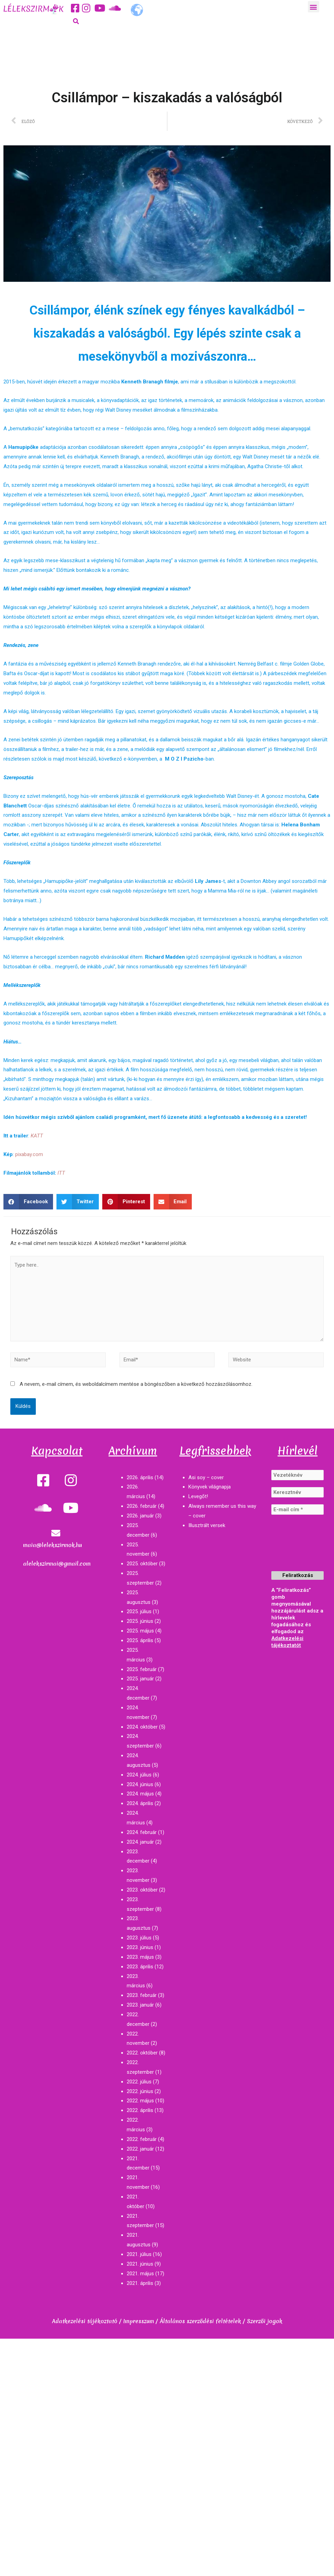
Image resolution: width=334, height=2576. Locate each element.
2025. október (142, 1563)
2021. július (139, 2254)
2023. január (140, 2005)
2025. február (142, 1669)
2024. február (142, 1832)
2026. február (142, 1506)
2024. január (140, 1842)
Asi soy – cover (206, 1477)
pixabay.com (29, 1154)
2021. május (140, 2273)
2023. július (139, 1938)
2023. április (140, 1967)
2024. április (140, 1803)
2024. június (140, 1784)
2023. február (142, 1995)
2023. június (140, 1947)
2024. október (142, 1727)
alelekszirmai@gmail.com (57, 1563)
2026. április (140, 1477)
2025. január (140, 1679)
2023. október (142, 1890)
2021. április (140, 2283)
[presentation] (299, 1546)
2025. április (140, 1640)
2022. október (142, 2053)
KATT (37, 1136)
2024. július (139, 1775)
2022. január (140, 2149)
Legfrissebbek (215, 1450)
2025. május (140, 1631)
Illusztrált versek (206, 1525)
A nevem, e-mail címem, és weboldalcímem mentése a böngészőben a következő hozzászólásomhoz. (136, 1384)
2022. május (140, 2101)
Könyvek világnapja (209, 1487)
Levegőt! (198, 1496)
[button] (313, 6)
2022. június (140, 2091)
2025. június (140, 1621)
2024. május (140, 1794)
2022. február (142, 2139)
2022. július (139, 2082)
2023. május (140, 1957)
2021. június (140, 2264)
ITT (61, 1173)
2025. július (139, 1611)
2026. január (140, 1516)
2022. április (140, 2110)
